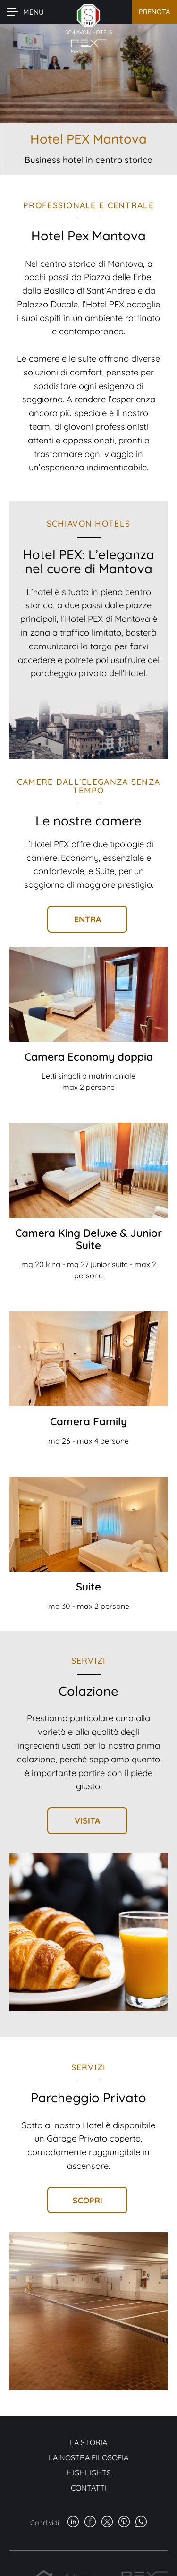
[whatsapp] (141, 2522)
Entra (87, 919)
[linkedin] (73, 2522)
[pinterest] (124, 2522)
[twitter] (107, 2522)
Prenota (154, 12)
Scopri (87, 2200)
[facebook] (90, 2522)
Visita (87, 1820)
